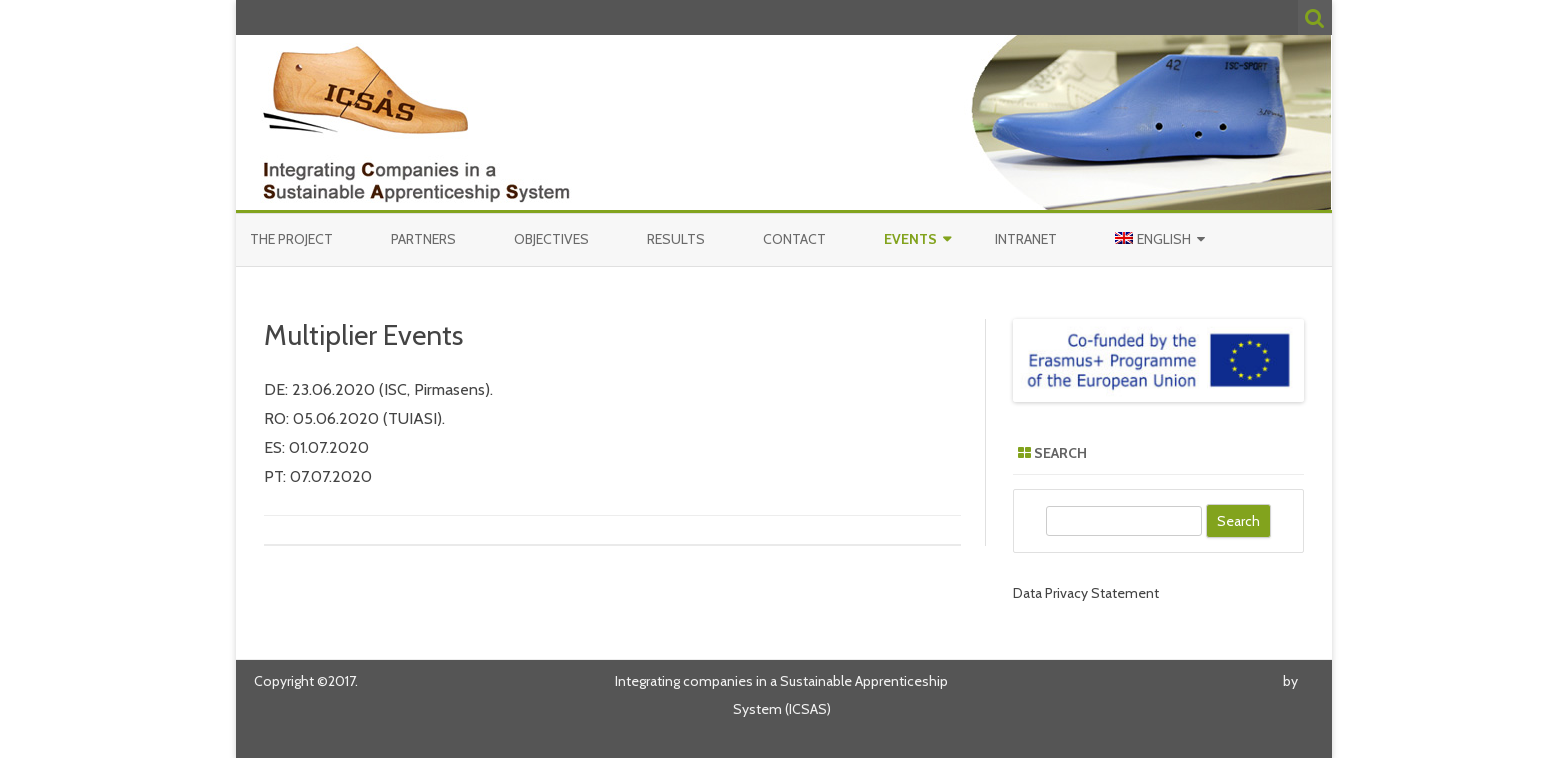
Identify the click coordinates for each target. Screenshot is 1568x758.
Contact (794, 239)
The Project (291, 239)
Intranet (1026, 239)
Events (910, 239)
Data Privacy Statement (1086, 593)
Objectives (551, 239)
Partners (423, 239)
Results (676, 239)
